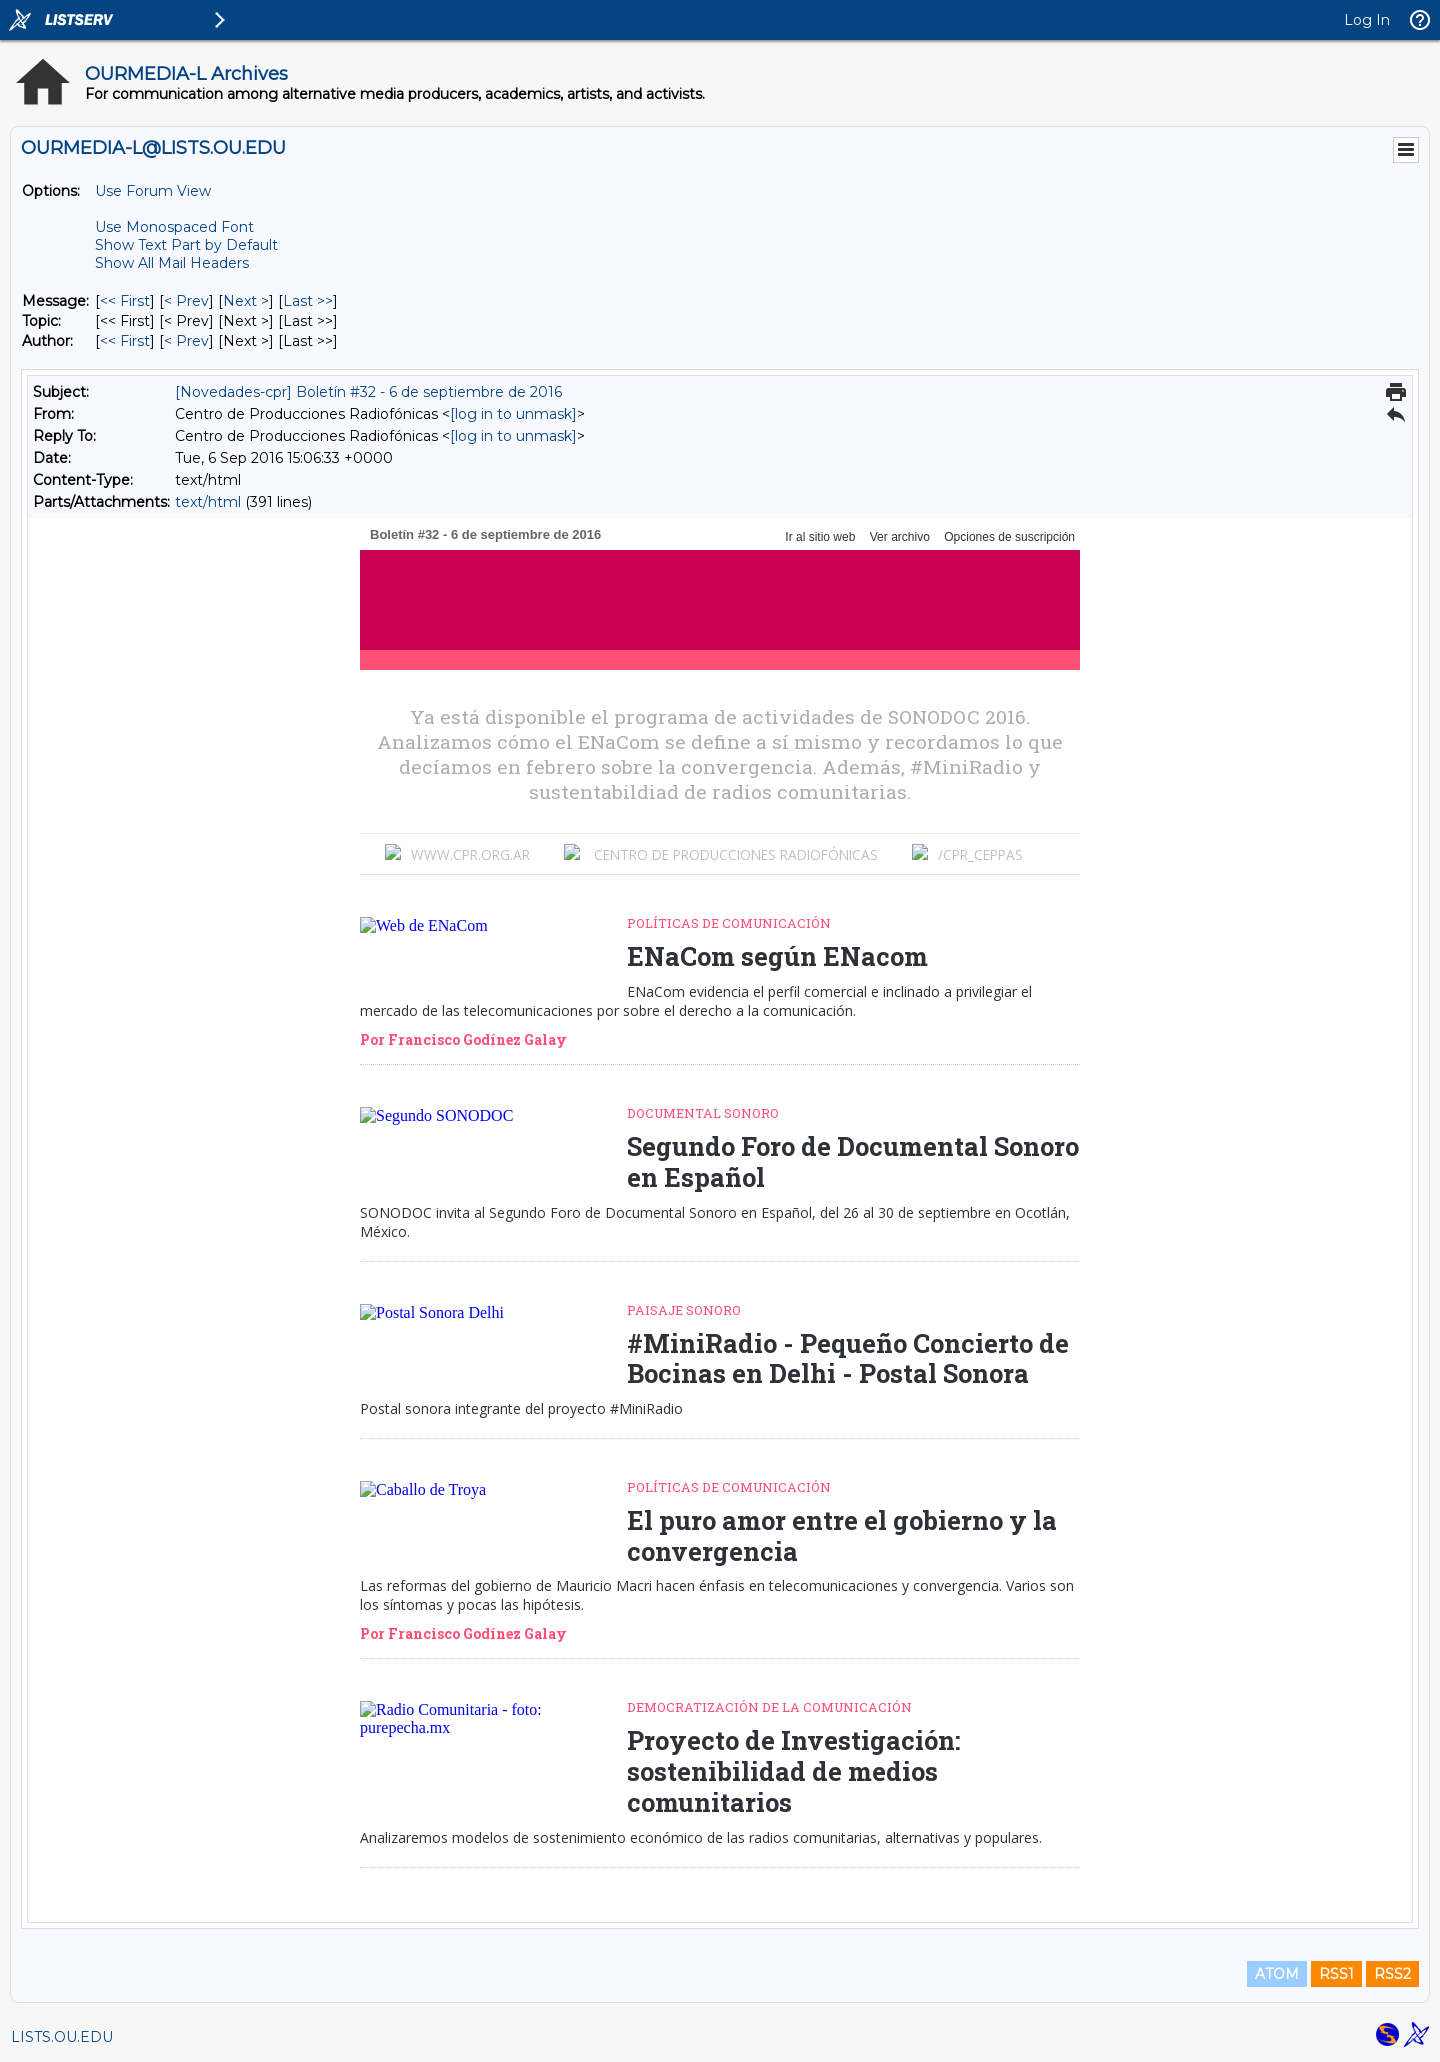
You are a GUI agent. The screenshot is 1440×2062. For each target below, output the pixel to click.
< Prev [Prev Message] (186, 301)
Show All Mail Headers (172, 263)
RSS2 (1392, 1974)
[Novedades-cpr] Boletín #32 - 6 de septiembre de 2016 (368, 392)
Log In (1367, 20)
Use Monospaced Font (174, 227)
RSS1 (1336, 1974)
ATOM (1277, 1974)
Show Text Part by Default (186, 245)
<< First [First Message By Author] (125, 341)
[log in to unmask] (513, 414)
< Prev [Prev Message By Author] (186, 341)
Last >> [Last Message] (308, 301)
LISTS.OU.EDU (62, 2037)
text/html (208, 502)
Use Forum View (153, 191)
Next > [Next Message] (246, 301)
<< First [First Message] (125, 301)
